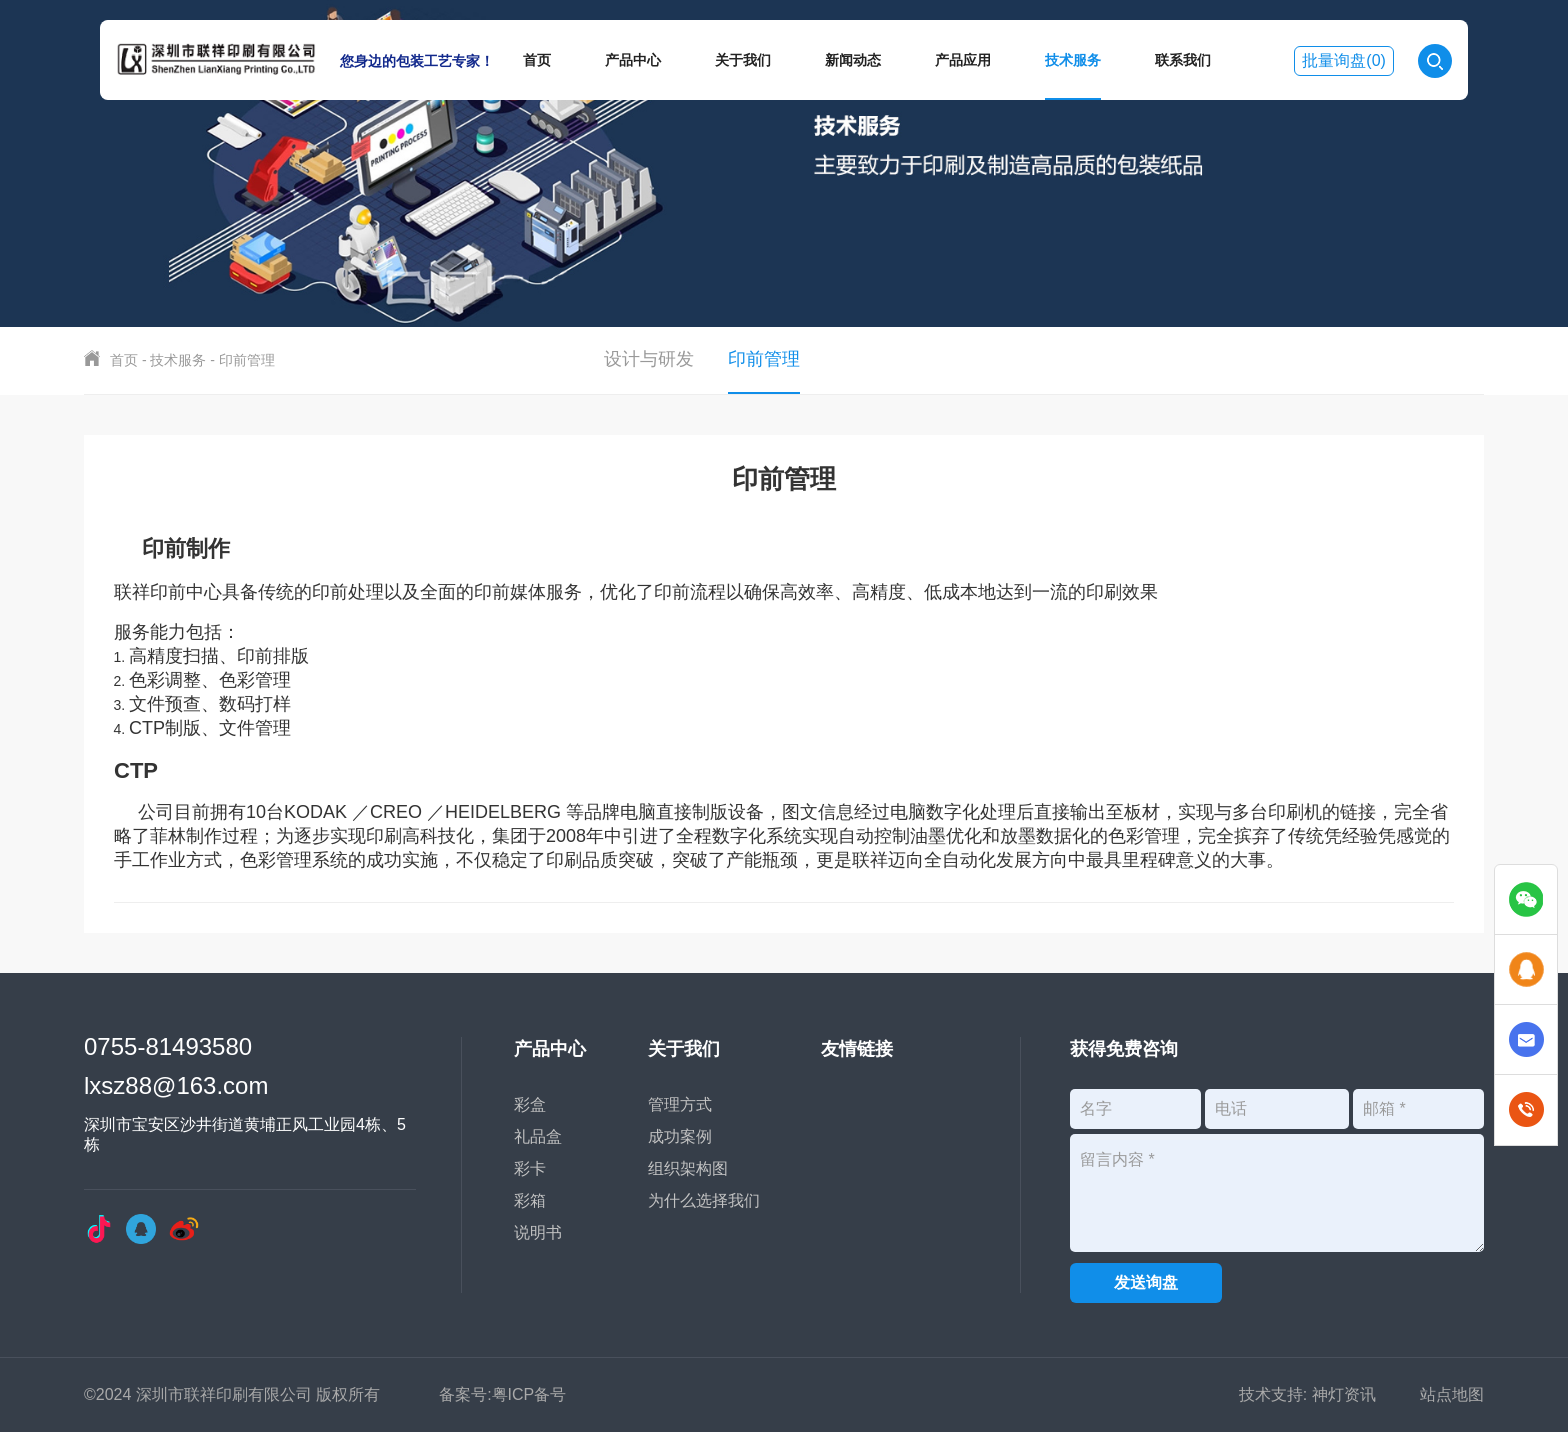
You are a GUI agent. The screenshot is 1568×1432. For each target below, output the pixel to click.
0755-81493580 (168, 1046)
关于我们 (743, 60)
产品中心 (633, 60)
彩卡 (530, 1168)
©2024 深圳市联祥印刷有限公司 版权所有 (232, 1394)
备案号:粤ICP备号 (502, 1394)
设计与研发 (649, 359)
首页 (537, 60)
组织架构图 (688, 1168)
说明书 (538, 1232)
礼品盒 (538, 1136)
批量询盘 (1344, 60)
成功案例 (680, 1136)
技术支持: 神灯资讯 (1307, 1394)
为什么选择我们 (704, 1200)
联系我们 (1183, 60)
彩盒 (530, 1104)
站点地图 (1452, 1394)
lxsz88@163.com (176, 1085)
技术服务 (1073, 60)
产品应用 (963, 60)
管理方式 (680, 1104)
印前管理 (247, 360)
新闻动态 (853, 60)
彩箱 (530, 1200)
